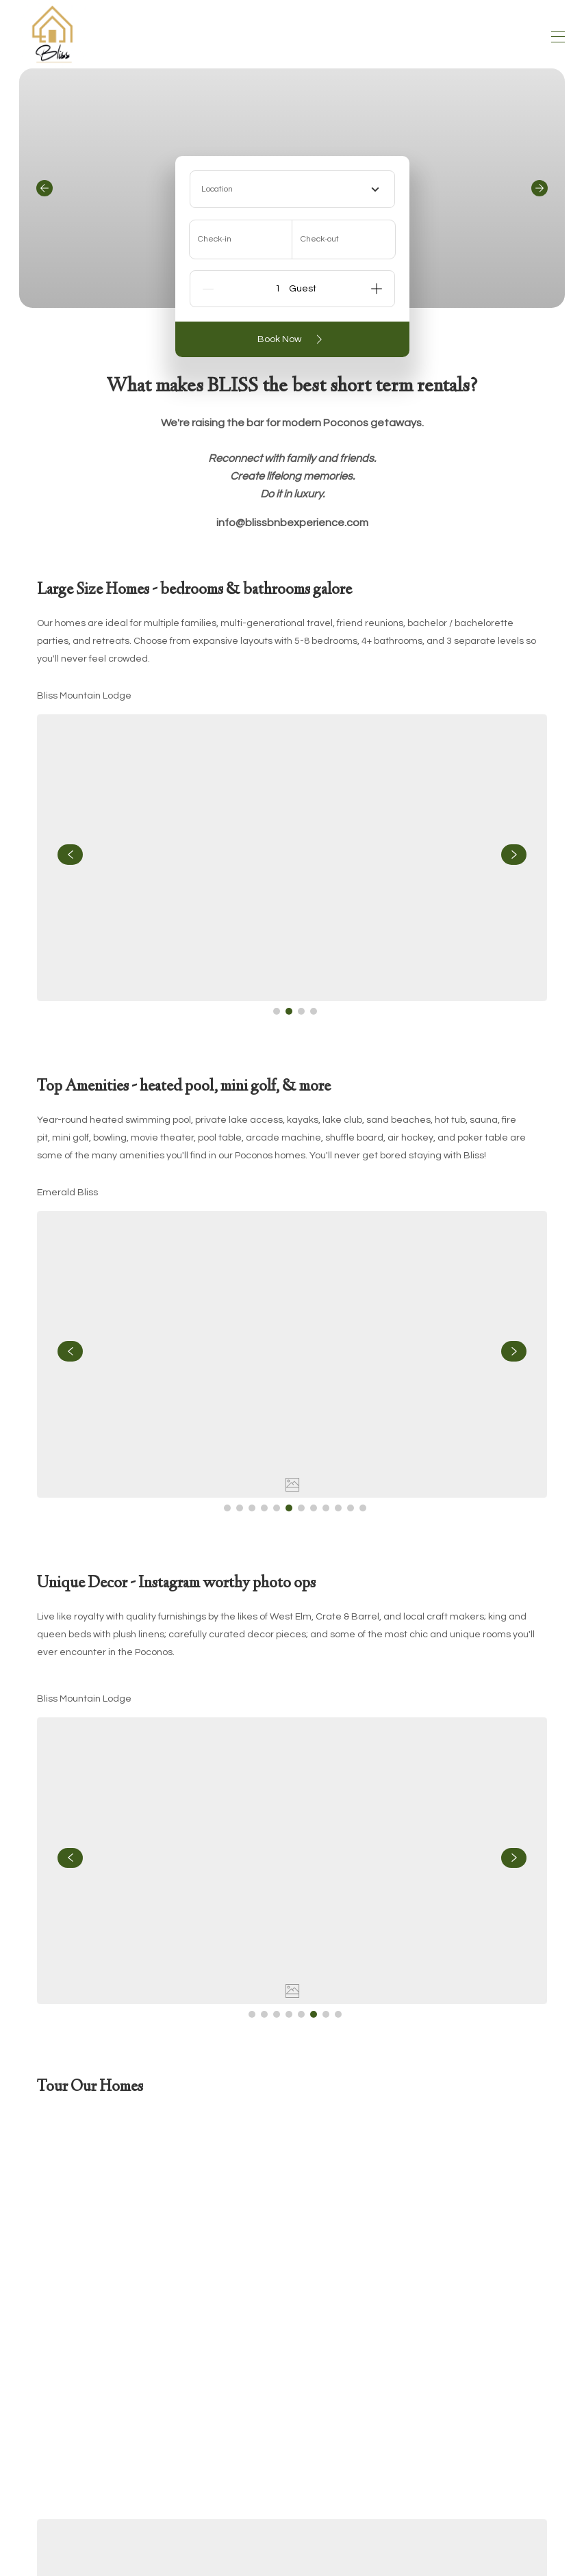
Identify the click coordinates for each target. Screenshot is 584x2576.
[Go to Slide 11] (350, 1508)
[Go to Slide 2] (288, 1011)
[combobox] (292, 189)
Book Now (292, 339)
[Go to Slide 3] (301, 1011)
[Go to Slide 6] (288, 1508)
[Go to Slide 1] (276, 1011)
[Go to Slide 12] (362, 1508)
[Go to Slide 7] (301, 1508)
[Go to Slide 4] (313, 1011)
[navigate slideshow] (70, 854)
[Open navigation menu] (558, 36)
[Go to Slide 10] (338, 1508)
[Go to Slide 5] (276, 1508)
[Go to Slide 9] (325, 1508)
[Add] (376, 289)
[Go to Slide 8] (313, 1508)
